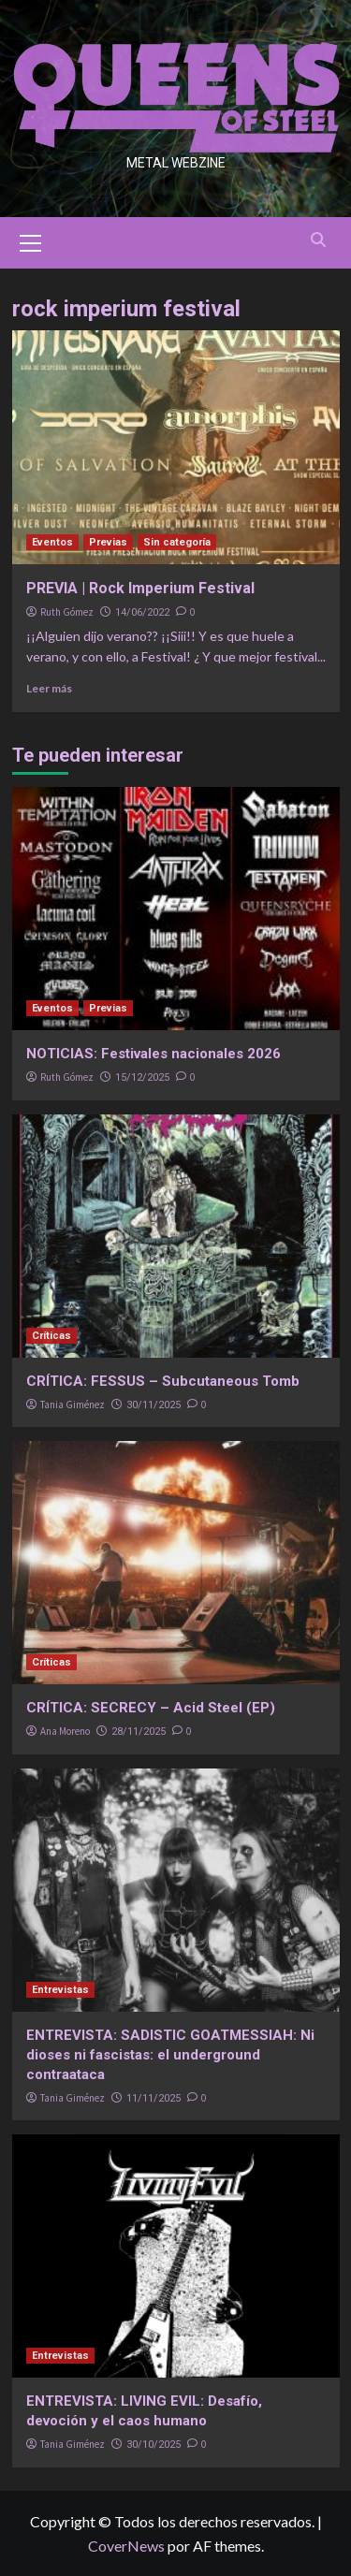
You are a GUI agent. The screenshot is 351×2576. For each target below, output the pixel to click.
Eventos (52, 542)
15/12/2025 (142, 1077)
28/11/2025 (138, 1731)
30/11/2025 (153, 1405)
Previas (108, 542)
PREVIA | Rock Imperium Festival (140, 588)
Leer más (49, 688)
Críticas (51, 1336)
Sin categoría (177, 542)
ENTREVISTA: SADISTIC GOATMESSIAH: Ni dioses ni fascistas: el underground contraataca (170, 2055)
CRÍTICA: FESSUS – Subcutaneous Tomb (163, 1381)
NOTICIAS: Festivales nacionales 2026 (153, 1053)
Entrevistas (60, 1990)
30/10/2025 (153, 2444)
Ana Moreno (65, 1731)
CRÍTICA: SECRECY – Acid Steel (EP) (150, 1707)
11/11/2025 (153, 2098)
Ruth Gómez (67, 612)
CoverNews (126, 2545)
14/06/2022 (142, 612)
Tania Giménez (72, 1404)
